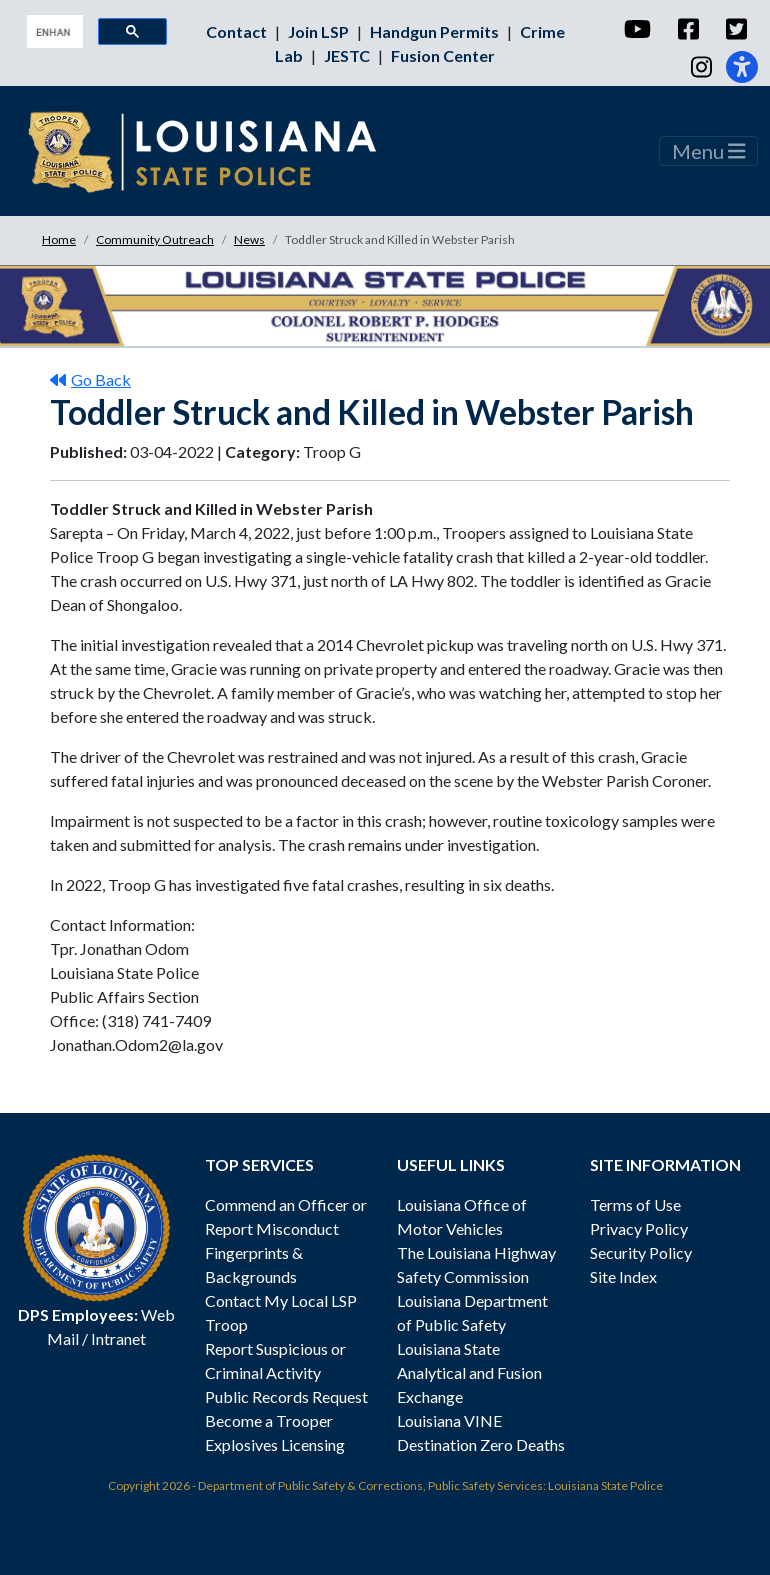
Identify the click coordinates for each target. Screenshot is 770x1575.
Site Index (623, 1276)
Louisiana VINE (449, 1420)
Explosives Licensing (275, 1444)
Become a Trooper (269, 1420)
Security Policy (641, 1252)
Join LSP (320, 31)
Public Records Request (286, 1396)
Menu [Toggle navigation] (709, 151)
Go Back (90, 379)
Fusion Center (443, 55)
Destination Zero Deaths (481, 1444)
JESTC (348, 55)
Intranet (118, 1338)
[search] (53, 32)
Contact (238, 31)
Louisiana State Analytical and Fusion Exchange (469, 1372)
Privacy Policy (639, 1228)
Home (59, 239)
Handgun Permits (436, 31)
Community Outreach (155, 239)
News (249, 239)
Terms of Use (635, 1204)
